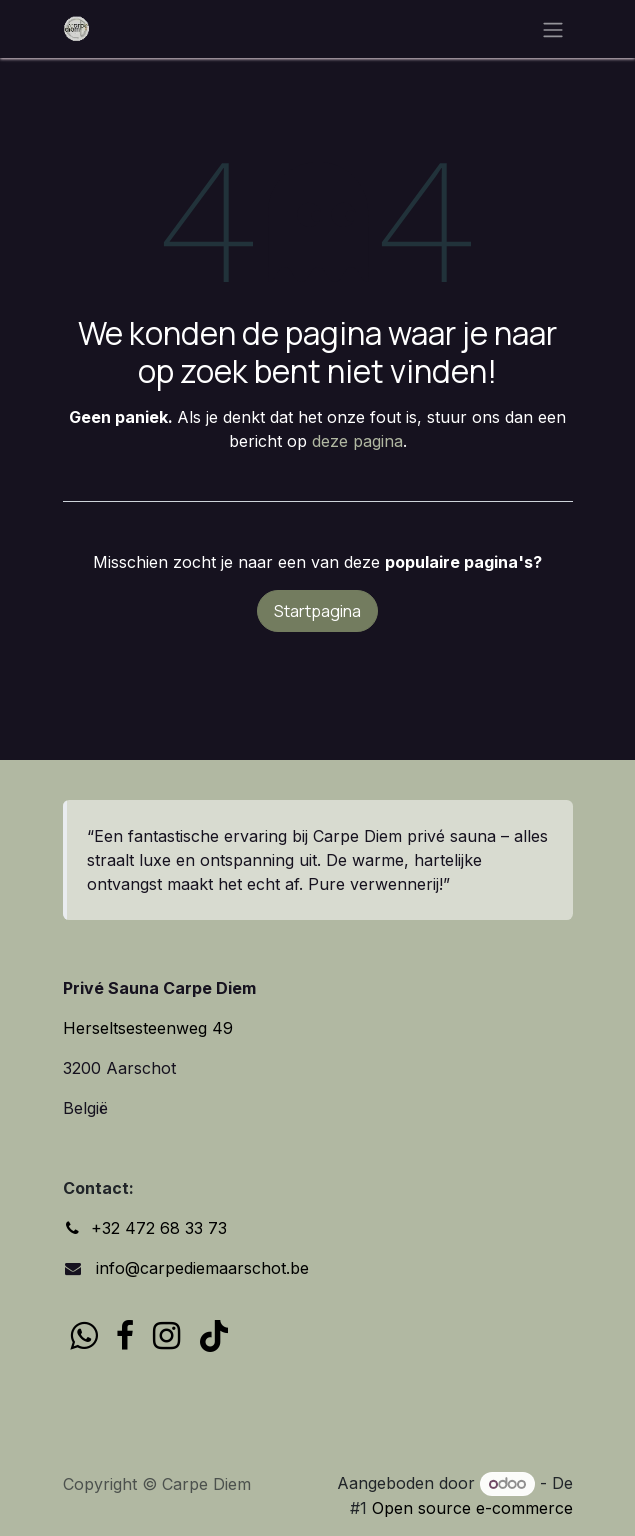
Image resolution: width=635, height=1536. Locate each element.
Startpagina (317, 611)
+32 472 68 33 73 (159, 1228)
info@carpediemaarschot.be (200, 1268)
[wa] (83, 1336)
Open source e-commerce (472, 1508)
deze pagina (357, 441)
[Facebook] (125, 1336)
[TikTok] (214, 1336)
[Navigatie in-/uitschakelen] (553, 29)
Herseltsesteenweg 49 (148, 1028)
